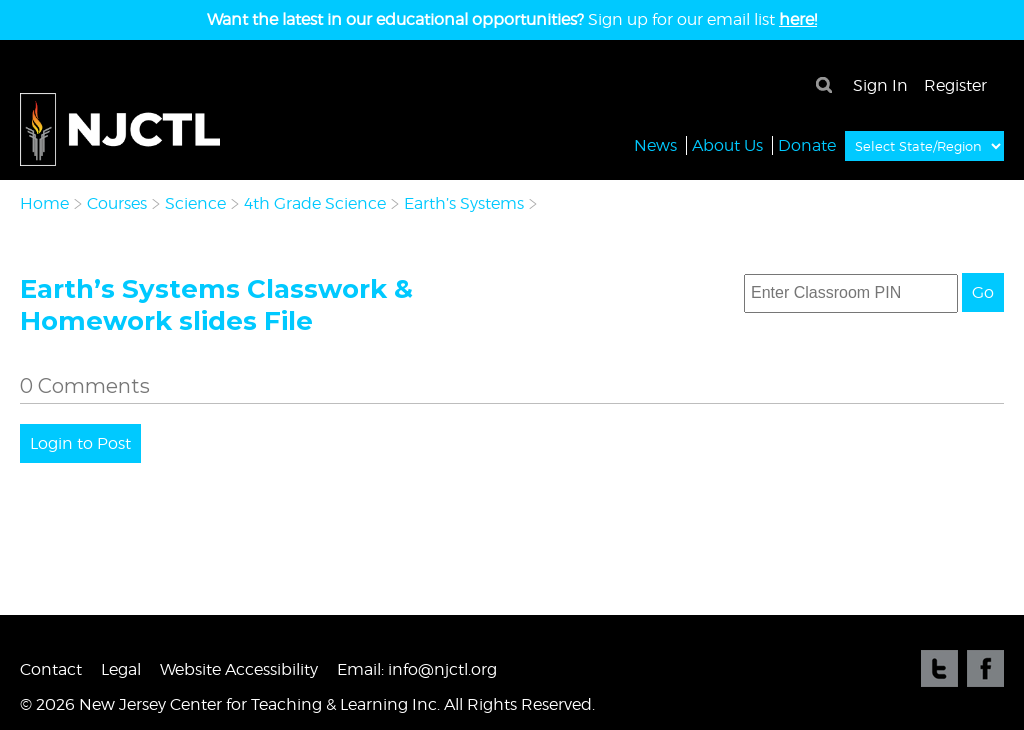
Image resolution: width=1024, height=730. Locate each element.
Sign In (880, 85)
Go (983, 292)
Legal (121, 669)
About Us (727, 144)
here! (798, 19)
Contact (51, 669)
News (655, 144)
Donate (807, 144)
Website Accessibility (239, 669)
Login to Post (80, 443)
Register (955, 85)
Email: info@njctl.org (417, 669)
